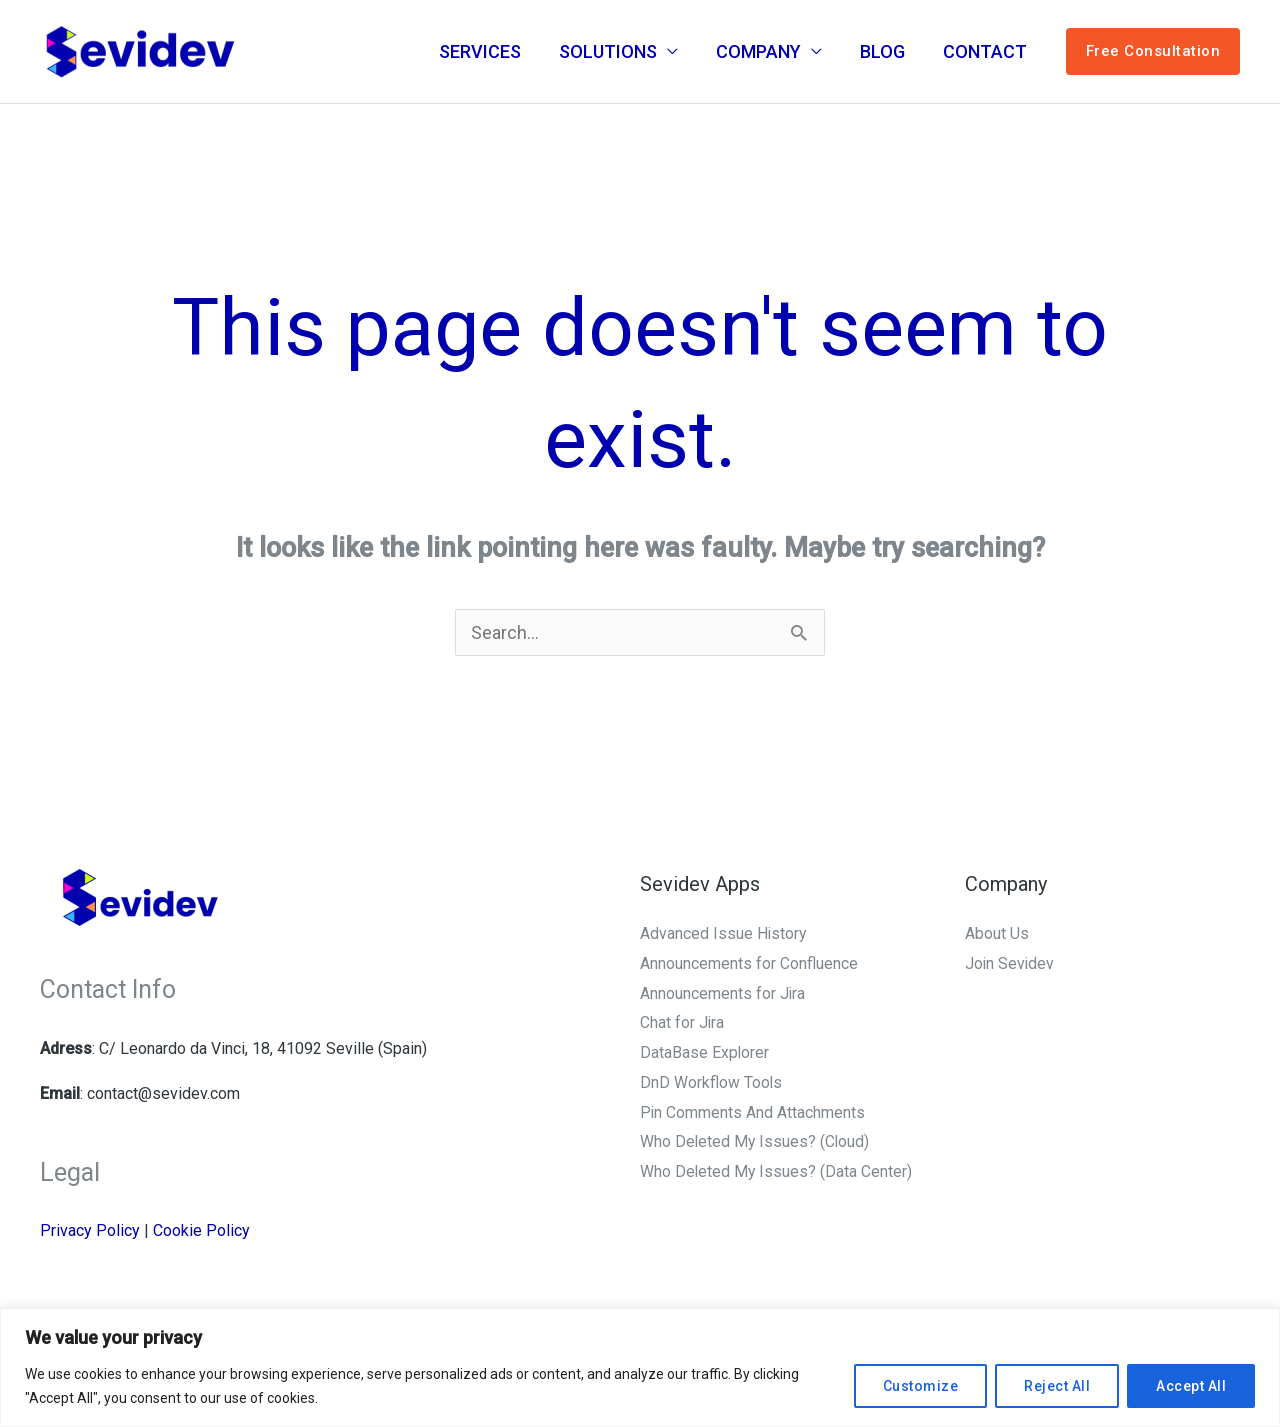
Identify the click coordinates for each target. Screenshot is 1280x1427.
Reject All (1057, 1386)
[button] (1153, 52)
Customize (921, 1386)
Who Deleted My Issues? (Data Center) (777, 1171)
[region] (640, 1367)
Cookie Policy (201, 1230)
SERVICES (489, 51)
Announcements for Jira (723, 993)
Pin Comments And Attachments (753, 1112)
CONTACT (986, 51)
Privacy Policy (90, 1230)
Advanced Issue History (724, 933)
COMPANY (763, 51)
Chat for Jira (682, 1022)
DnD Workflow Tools (711, 1082)
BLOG (885, 51)
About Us (997, 933)
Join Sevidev (1010, 963)
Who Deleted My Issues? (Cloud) (756, 1141)
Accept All (1191, 1386)
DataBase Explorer (705, 1052)
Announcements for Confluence (749, 963)
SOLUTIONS (615, 51)
